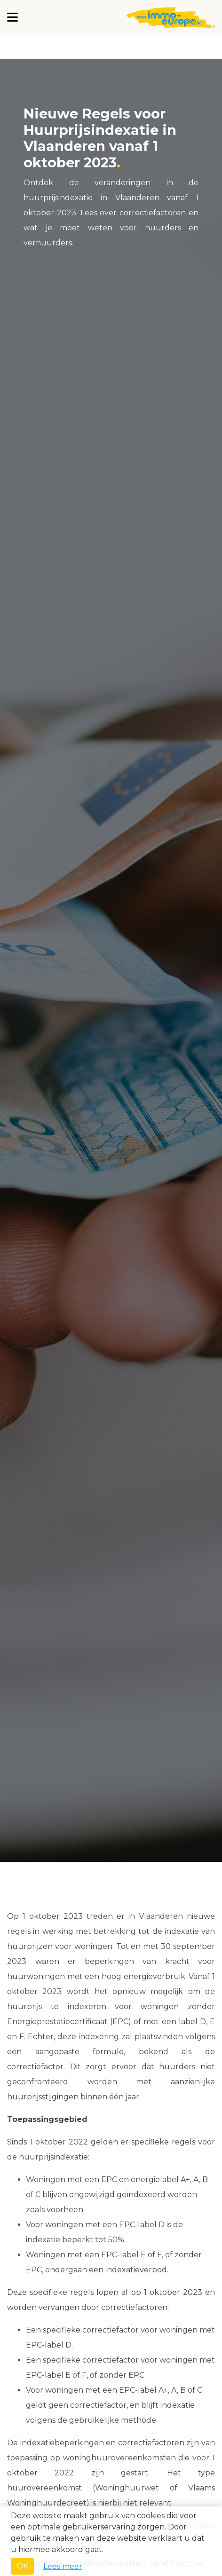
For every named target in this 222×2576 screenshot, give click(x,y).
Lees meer (62, 2566)
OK (22, 2565)
